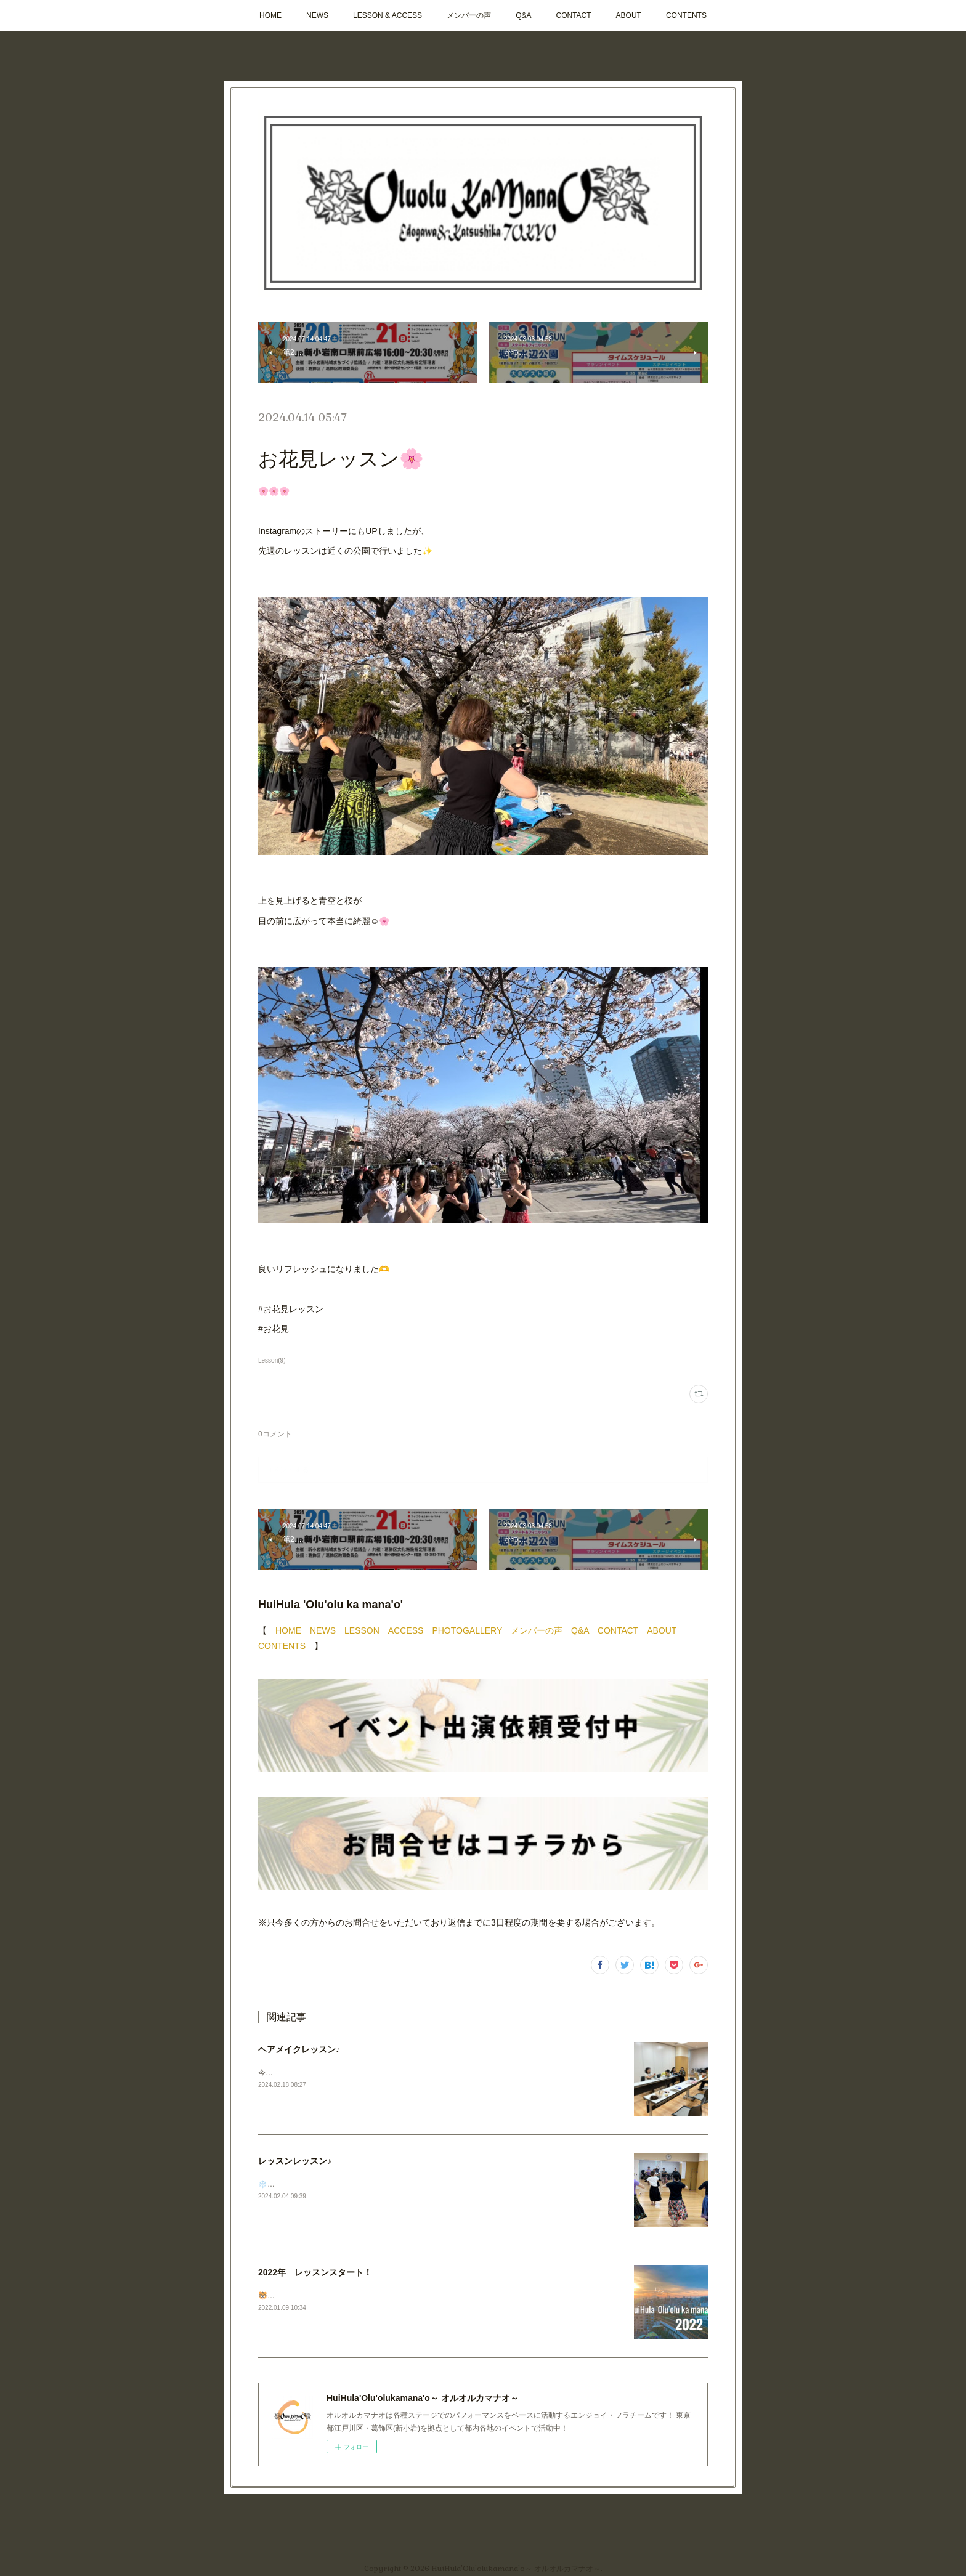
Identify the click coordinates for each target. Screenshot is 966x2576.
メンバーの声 (469, 15)
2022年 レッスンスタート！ (315, 2272)
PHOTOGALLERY (467, 1630)
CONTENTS (686, 15)
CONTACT (573, 15)
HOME (270, 15)
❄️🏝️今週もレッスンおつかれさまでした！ (330, 2184)
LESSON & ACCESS (387, 15)
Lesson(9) (272, 1360)
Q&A (523, 15)
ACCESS (406, 1630)
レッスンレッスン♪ (294, 2161)
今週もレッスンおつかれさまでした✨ (322, 2072)
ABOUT (628, 15)
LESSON (362, 1630)
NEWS (317, 15)
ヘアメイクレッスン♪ (299, 2049)
